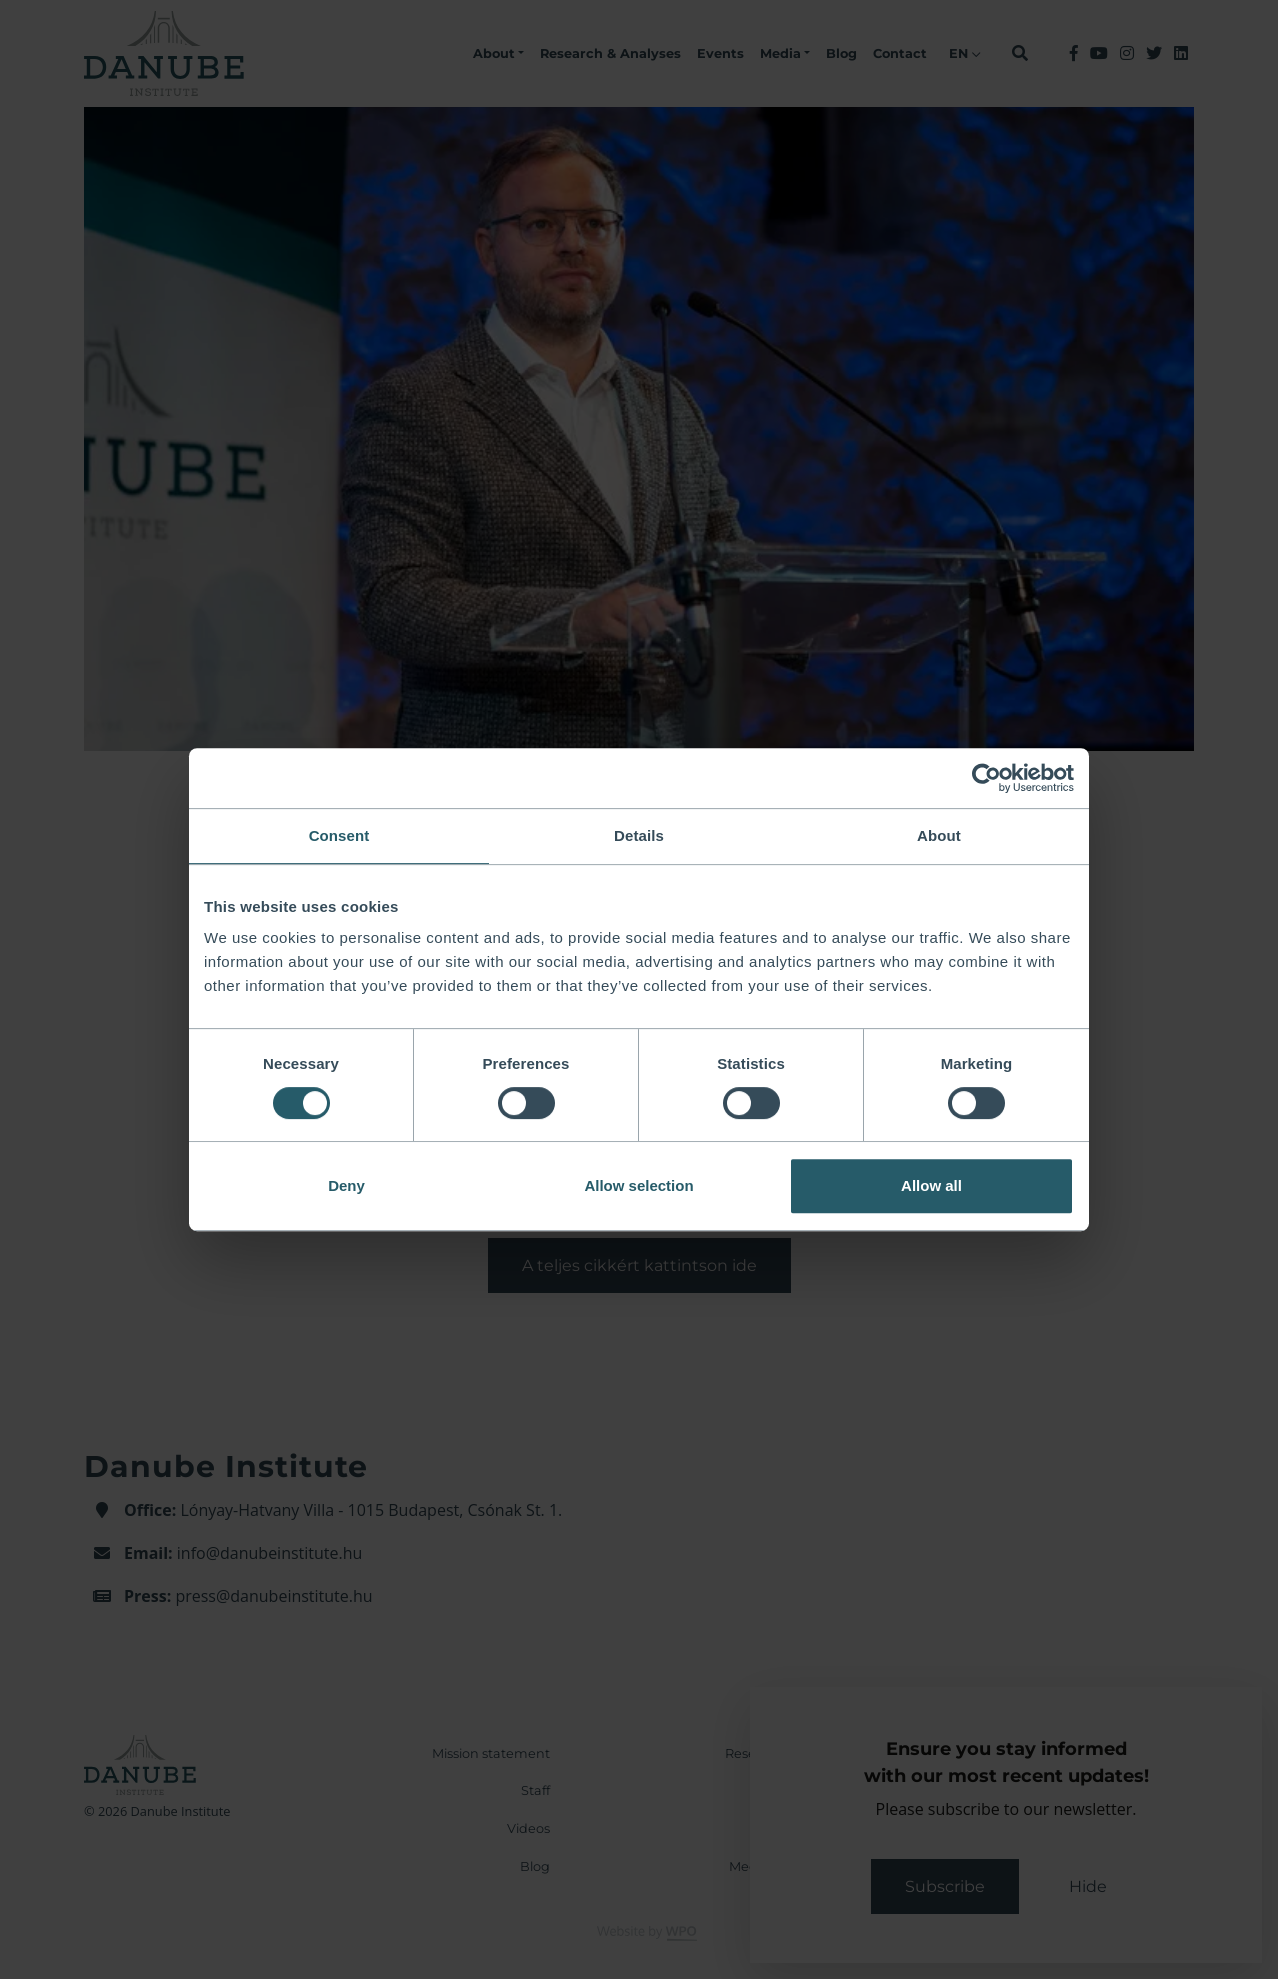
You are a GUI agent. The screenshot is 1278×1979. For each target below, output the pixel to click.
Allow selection (638, 1185)
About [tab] (939, 835)
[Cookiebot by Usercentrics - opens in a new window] (986, 778)
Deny (346, 1185)
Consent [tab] (339, 835)
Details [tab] (639, 835)
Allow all (931, 1185)
